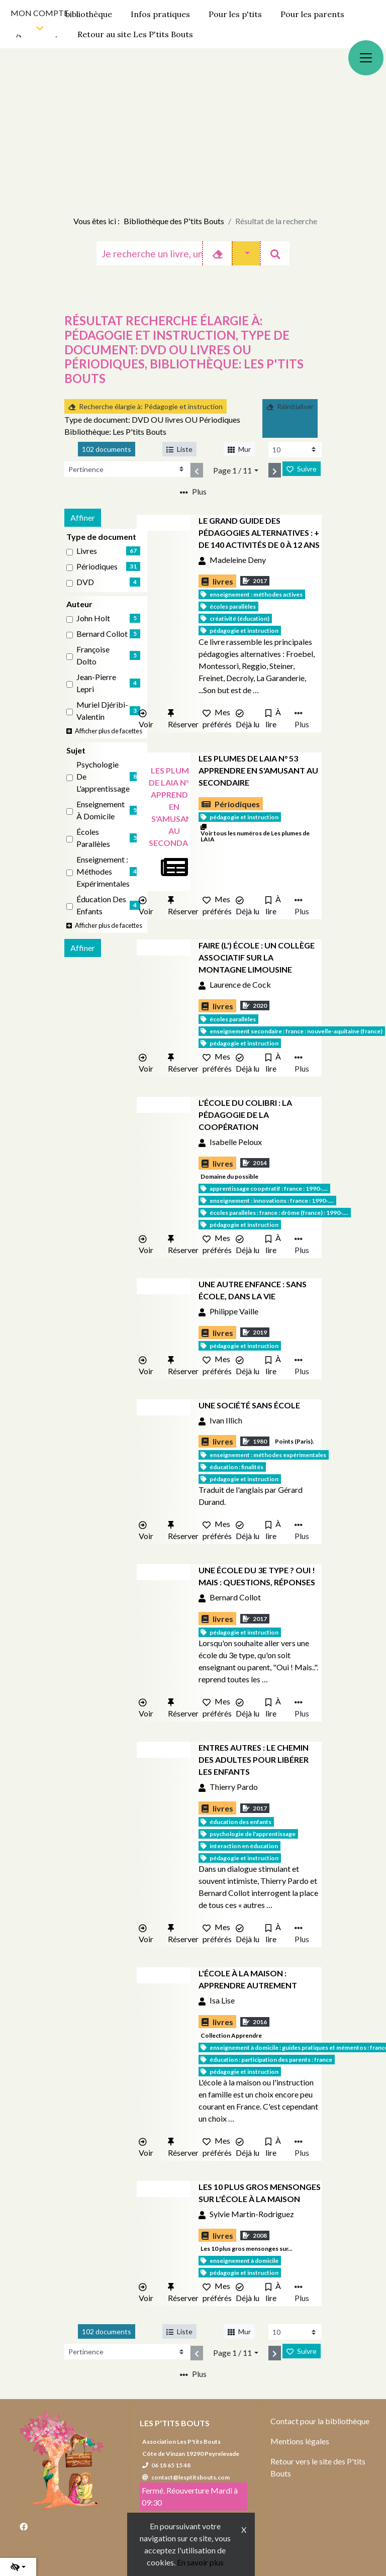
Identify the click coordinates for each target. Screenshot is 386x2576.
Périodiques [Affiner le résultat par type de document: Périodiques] (97, 566)
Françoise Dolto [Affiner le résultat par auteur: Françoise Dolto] (93, 655)
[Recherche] (149, 253)
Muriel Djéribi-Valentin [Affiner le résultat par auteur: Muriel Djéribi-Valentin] (102, 710)
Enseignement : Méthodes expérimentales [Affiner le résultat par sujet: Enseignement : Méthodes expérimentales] (103, 871)
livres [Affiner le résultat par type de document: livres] (86, 550)
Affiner (82, 517)
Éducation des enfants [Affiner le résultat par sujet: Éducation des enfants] (101, 905)
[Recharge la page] (295, 449)
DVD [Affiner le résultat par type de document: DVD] (85, 582)
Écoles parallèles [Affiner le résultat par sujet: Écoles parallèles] (93, 837)
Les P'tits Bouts (175, 2423)
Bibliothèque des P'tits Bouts (174, 221)
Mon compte (39, 13)
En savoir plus (200, 2562)
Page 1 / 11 (232, 470)
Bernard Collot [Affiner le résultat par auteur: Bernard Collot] (102, 633)
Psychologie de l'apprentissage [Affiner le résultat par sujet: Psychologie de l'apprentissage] (103, 776)
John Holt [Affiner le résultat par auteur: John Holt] (93, 618)
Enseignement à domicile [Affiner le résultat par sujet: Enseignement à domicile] (100, 810)
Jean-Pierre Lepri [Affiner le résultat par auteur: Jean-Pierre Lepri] (96, 683)
